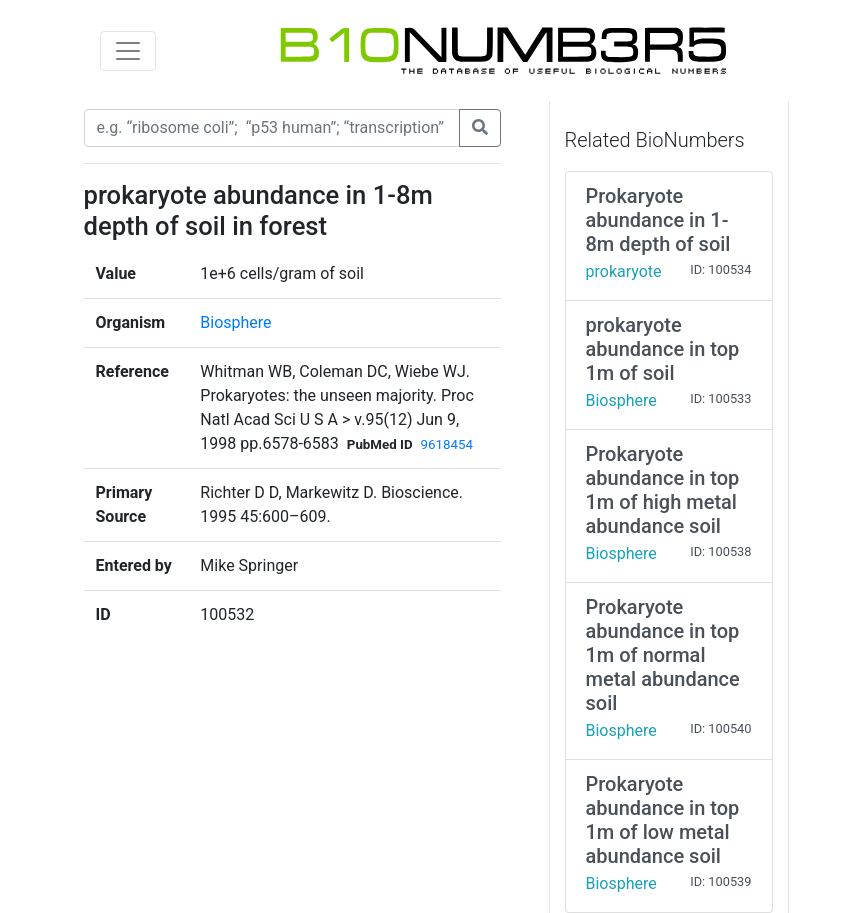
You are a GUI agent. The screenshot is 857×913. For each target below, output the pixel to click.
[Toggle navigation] (128, 51)
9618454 (447, 444)
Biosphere (235, 322)
